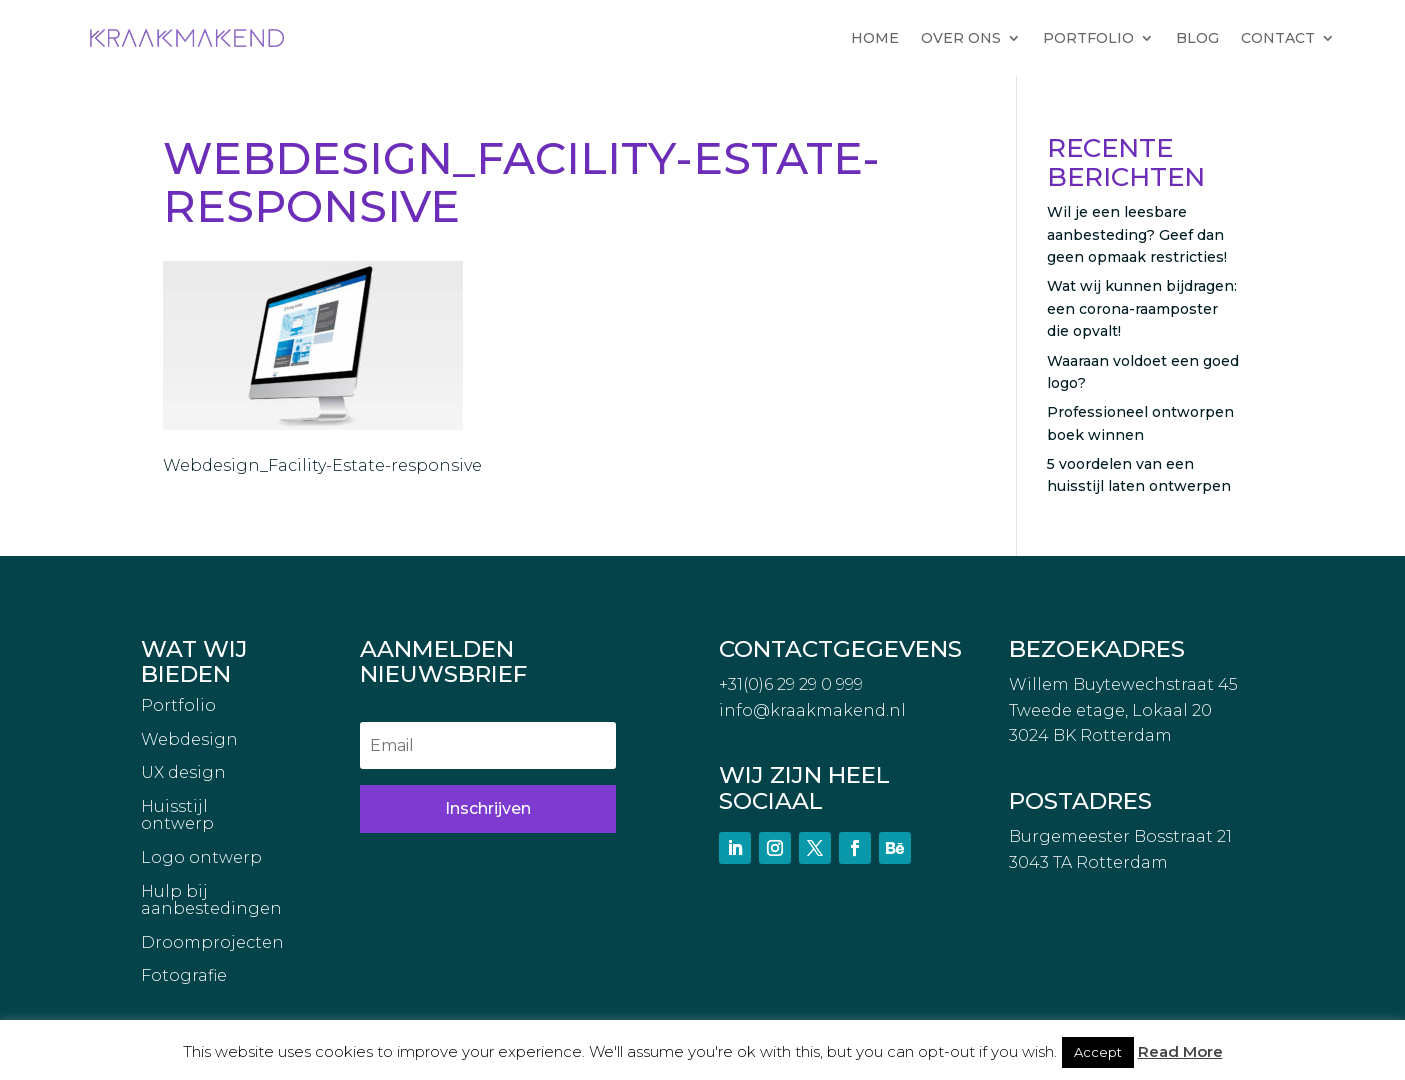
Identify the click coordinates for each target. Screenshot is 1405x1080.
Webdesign (189, 740)
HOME (875, 38)
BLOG (1197, 38)
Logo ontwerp (201, 858)
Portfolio (178, 706)
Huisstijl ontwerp (177, 816)
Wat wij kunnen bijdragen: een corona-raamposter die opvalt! (1142, 308)
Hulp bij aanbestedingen (211, 901)
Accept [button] (1098, 1052)
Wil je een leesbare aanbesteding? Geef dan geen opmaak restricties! (1137, 234)
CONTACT (1278, 38)
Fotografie (184, 976)
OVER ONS (961, 38)
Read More (1180, 1051)
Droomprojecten (212, 943)
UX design (183, 773)
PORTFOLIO (1088, 38)
